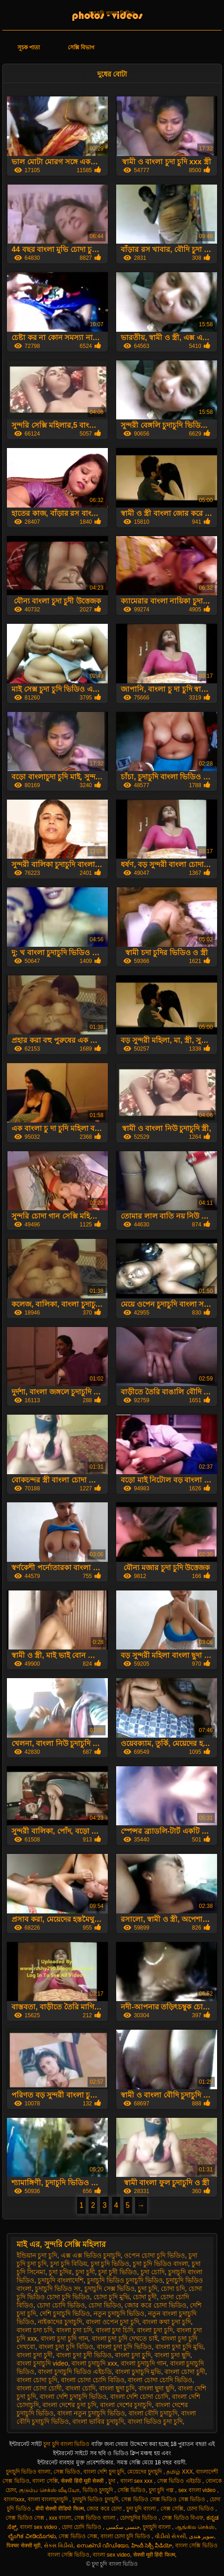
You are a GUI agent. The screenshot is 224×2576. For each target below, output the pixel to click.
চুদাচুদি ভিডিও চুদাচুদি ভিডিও (125, 2280)
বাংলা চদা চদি (35, 2330)
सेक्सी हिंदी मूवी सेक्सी (83, 2481)
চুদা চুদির (60, 2272)
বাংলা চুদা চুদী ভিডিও (84, 2355)
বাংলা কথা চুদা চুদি (166, 2321)
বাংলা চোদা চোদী (39, 2388)
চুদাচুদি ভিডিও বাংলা (28, 2471)
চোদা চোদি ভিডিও (61, 2305)
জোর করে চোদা (105, 2508)
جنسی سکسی (123, 2527)
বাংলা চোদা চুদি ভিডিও (126, 2536)
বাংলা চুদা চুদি (155, 2330)
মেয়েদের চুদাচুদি (145, 2471)
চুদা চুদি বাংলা (141, 2508)
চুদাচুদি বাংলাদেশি (60, 2280)
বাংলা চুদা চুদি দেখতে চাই (125, 2338)
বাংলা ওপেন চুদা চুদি (112, 2321)
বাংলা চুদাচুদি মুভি (138, 2371)
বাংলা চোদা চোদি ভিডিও (160, 2380)
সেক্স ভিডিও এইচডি (179, 2481)
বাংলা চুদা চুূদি (133, 2355)
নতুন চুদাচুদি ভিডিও (119, 2313)
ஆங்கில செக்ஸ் (195, 2527)
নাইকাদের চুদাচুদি (60, 2321)
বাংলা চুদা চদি (74, 2330)
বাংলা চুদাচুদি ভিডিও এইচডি (75, 2371)
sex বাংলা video (197, 2490)
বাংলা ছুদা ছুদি (156, 2388)
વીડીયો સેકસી (170, 2536)
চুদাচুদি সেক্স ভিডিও (109, 2288)
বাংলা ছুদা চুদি (117, 2388)
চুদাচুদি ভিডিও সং (58, 2288)
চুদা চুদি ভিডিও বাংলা (160, 2263)
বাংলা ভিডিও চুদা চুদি (155, 2421)
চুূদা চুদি (147, 2288)
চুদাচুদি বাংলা (157, 2527)
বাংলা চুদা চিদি (115, 2330)
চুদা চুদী (85, 2272)
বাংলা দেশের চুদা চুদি (69, 2405)
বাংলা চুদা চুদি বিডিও (66, 2346)
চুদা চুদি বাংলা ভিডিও (112, 13)
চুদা (112, 2481)
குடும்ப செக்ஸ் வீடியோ (49, 2490)
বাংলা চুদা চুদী (35, 2355)
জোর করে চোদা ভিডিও (155, 2305)
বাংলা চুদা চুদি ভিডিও (124, 2346)
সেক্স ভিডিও (66, 2471)
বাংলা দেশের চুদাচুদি (126, 2405)
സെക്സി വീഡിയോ (102, 2545)
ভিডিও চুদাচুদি (99, 2490)
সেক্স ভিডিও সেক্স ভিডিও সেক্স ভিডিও (163, 2499)
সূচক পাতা (29, 47)
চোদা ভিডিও (104, 2305)
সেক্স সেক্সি (171, 2508)
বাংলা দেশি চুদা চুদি (103, 2471)
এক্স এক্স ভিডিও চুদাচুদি (91, 2255)
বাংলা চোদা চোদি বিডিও (92, 2380)
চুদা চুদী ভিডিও (117, 2272)
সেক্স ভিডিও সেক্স (26, 2518)
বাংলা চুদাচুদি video (42, 2363)
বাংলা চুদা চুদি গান (64, 2338)
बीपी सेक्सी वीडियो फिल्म (59, 2508)
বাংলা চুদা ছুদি (172, 2355)
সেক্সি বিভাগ (81, 47)
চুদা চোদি (153, 2272)
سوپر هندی (201, 2536)
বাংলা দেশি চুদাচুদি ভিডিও (73, 2396)
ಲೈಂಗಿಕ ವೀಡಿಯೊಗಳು (31, 2536)
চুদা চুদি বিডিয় (68, 2263)
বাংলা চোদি (80, 2388)
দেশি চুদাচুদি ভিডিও (65, 2313)
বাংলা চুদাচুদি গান (143, 2363)
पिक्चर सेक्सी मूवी (23, 2545)
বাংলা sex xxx (137, 2481)
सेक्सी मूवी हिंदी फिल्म (154, 2555)
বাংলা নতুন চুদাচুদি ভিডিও (91, 2413)
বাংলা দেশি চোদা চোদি (139, 2396)
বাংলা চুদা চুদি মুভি (179, 2346)
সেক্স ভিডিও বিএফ (182, 2518)
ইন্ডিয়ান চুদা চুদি (37, 2255)
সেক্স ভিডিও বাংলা (95, 2518)
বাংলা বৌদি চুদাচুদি (153, 2413)
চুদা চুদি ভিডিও (110, 2263)
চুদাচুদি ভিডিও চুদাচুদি (95, 2499)
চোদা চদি (173, 2288)
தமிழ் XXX (179, 2471)
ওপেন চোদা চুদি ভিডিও (154, 2255)
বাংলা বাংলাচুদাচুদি (49, 2499)
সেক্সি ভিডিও (132, 2490)
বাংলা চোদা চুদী (185, 2371)
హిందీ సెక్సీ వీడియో (151, 2545)
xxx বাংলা (60, 2518)
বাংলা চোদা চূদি (37, 2380)
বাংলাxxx (14, 2499)
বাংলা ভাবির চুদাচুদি (98, 2421)
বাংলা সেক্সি (45, 2481)
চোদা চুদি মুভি (112, 2297)
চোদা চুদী (145, 2297)
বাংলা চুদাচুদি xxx (94, 2363)
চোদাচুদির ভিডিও (139, 2518)
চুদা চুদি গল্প (162, 2490)
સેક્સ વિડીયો (58, 2545)
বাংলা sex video (39, 2527)
